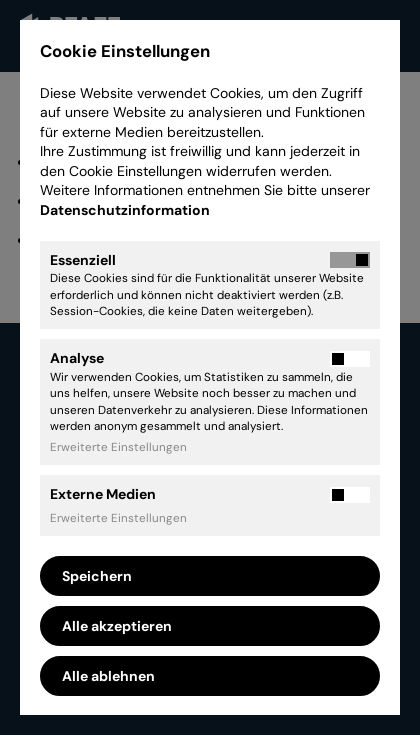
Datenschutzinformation (126, 210)
